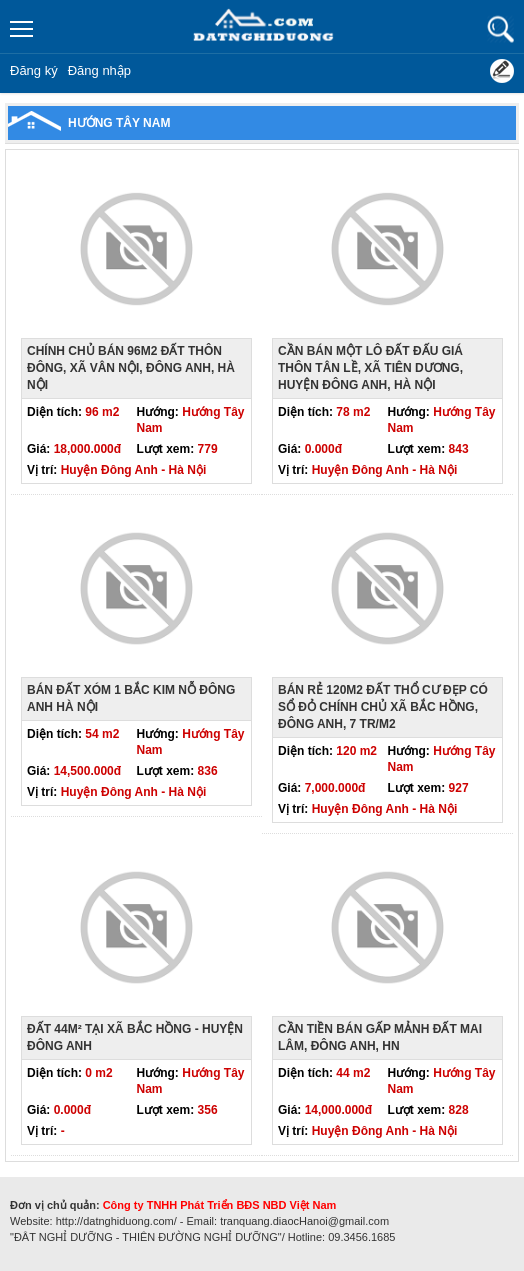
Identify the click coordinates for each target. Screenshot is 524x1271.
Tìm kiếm (500, 29)
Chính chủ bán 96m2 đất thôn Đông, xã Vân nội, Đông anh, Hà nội (131, 368)
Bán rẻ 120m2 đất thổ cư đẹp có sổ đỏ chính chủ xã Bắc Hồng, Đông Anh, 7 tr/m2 (383, 707)
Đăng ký (34, 70)
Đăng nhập (99, 70)
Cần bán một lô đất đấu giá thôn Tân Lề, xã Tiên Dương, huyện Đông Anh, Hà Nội (370, 368)
